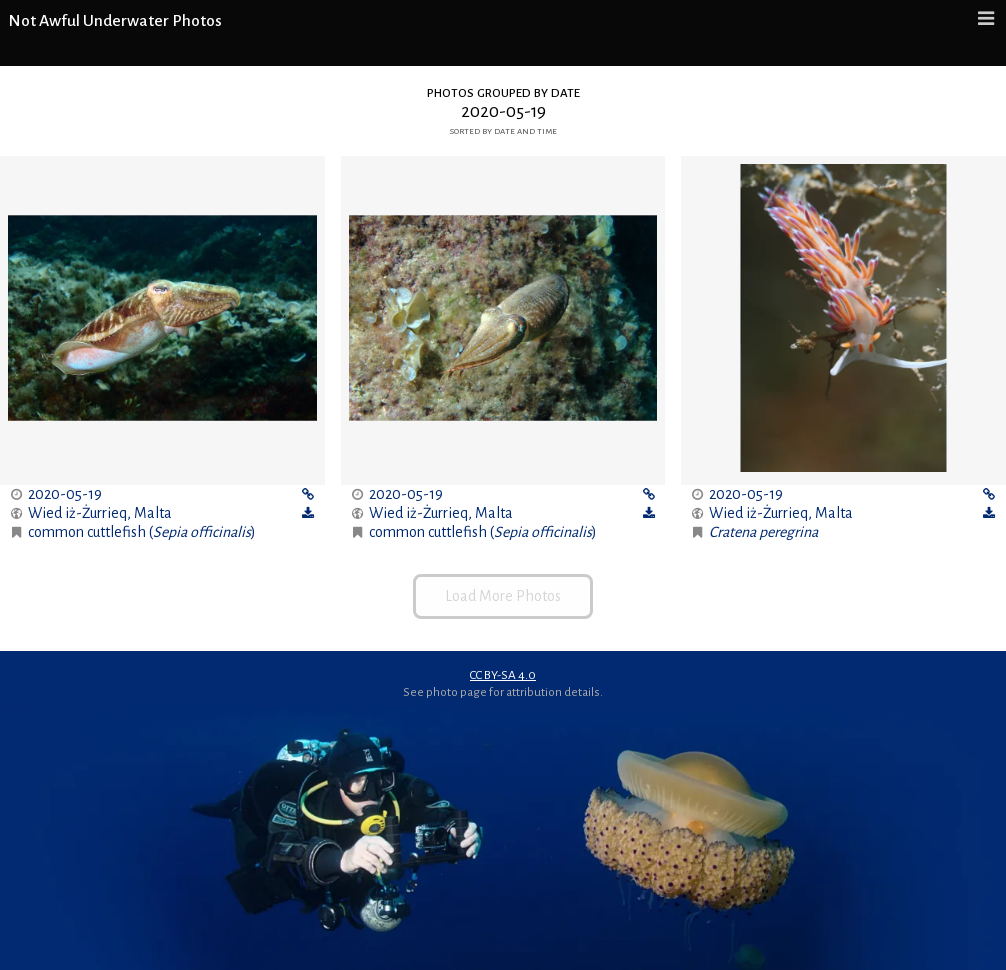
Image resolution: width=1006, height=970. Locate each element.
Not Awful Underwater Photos (115, 21)
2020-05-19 (65, 494)
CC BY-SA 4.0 (503, 675)
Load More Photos (503, 596)
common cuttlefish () (142, 532)
